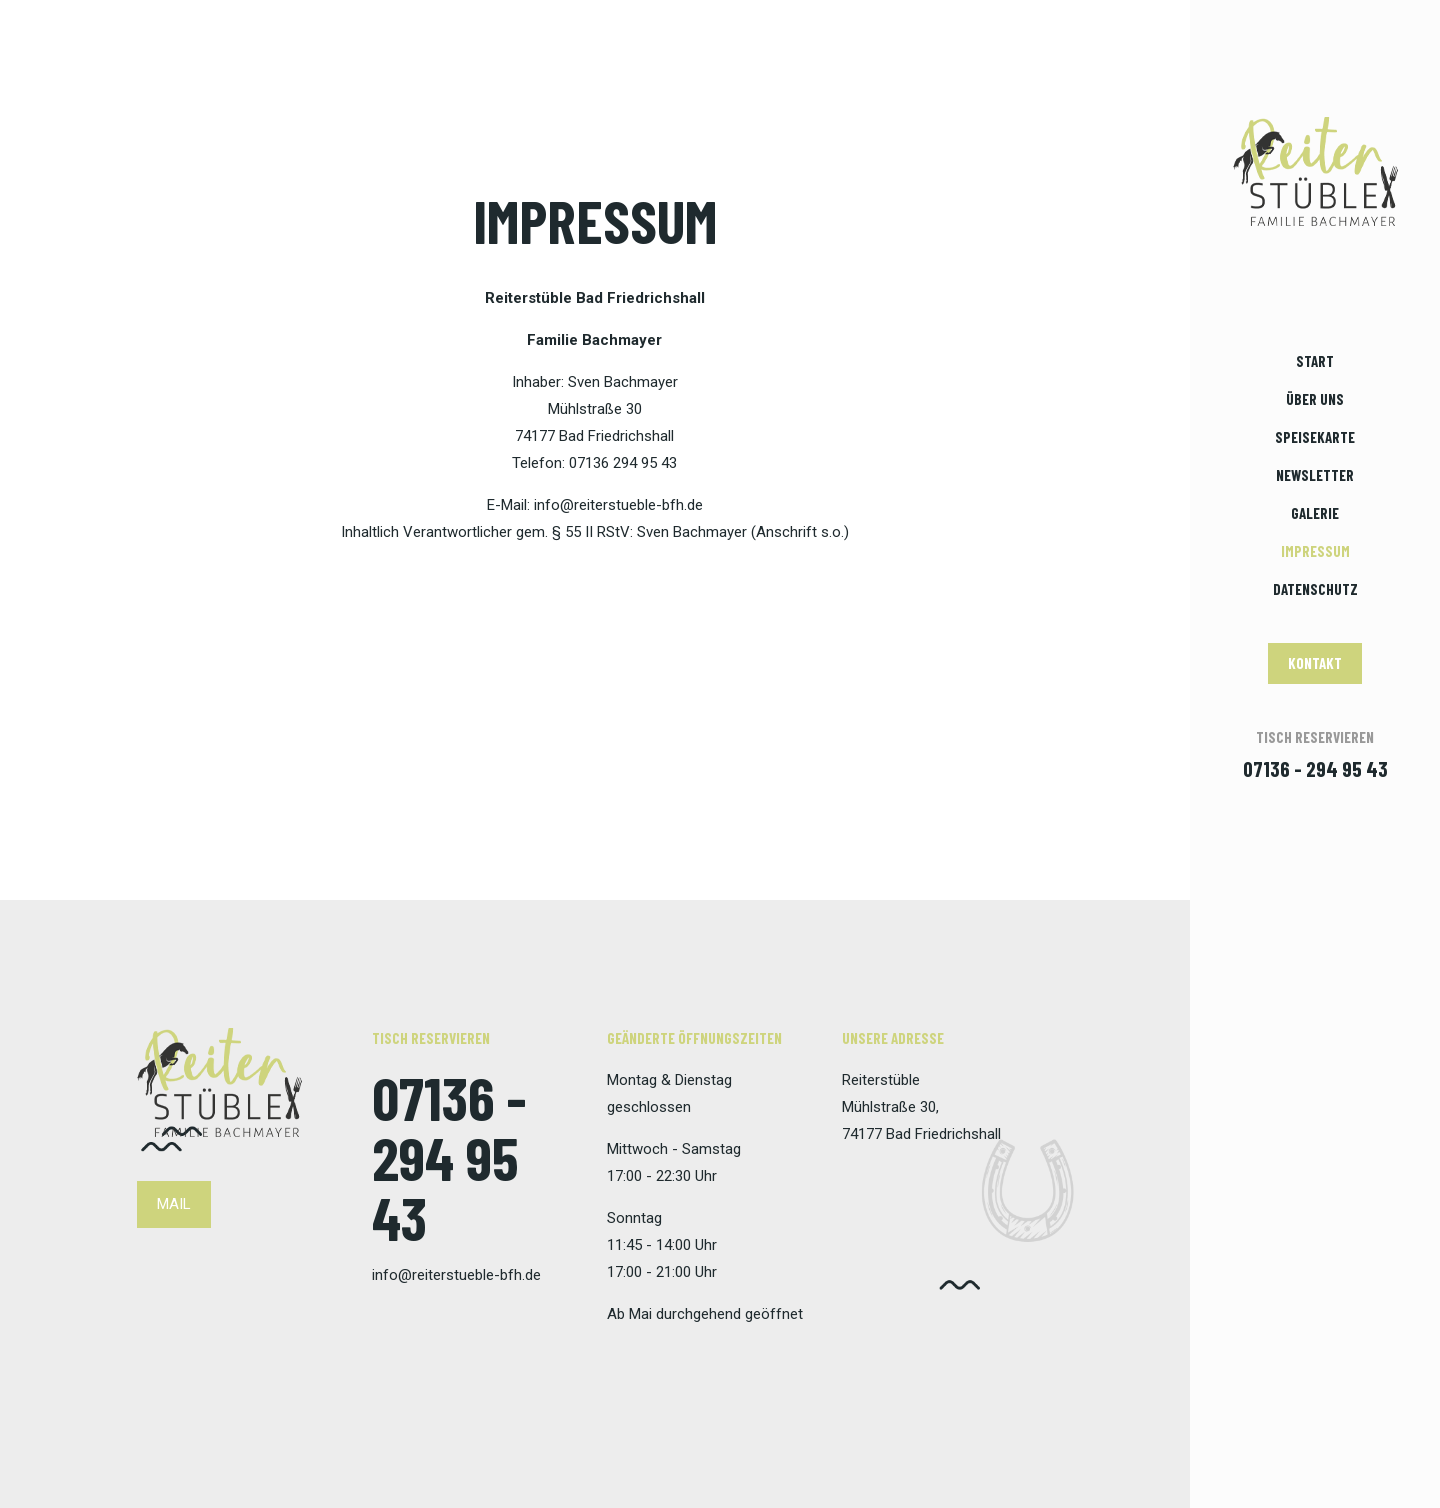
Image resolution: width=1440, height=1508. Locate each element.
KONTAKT (1315, 663)
